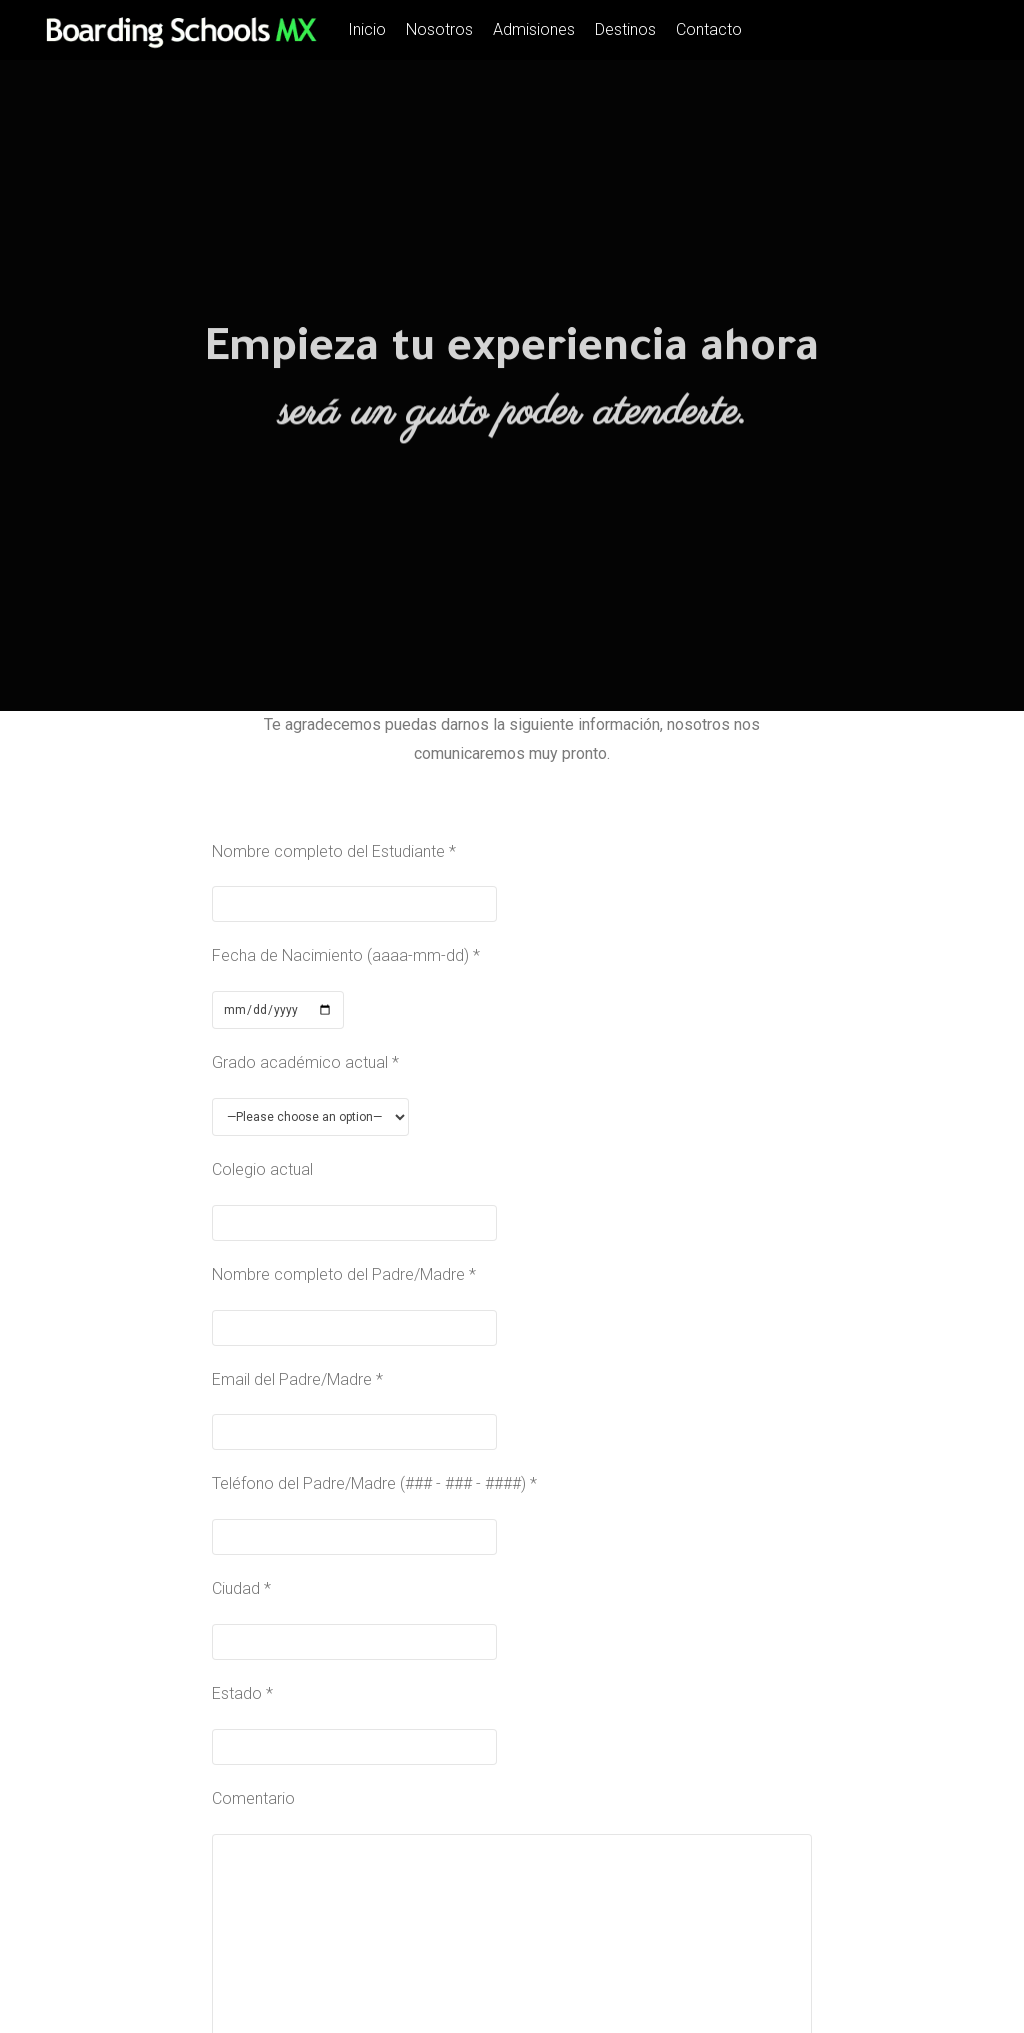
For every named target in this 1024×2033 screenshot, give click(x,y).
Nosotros (439, 29)
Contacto (709, 29)
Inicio (367, 29)
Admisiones (534, 29)
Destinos (625, 29)
